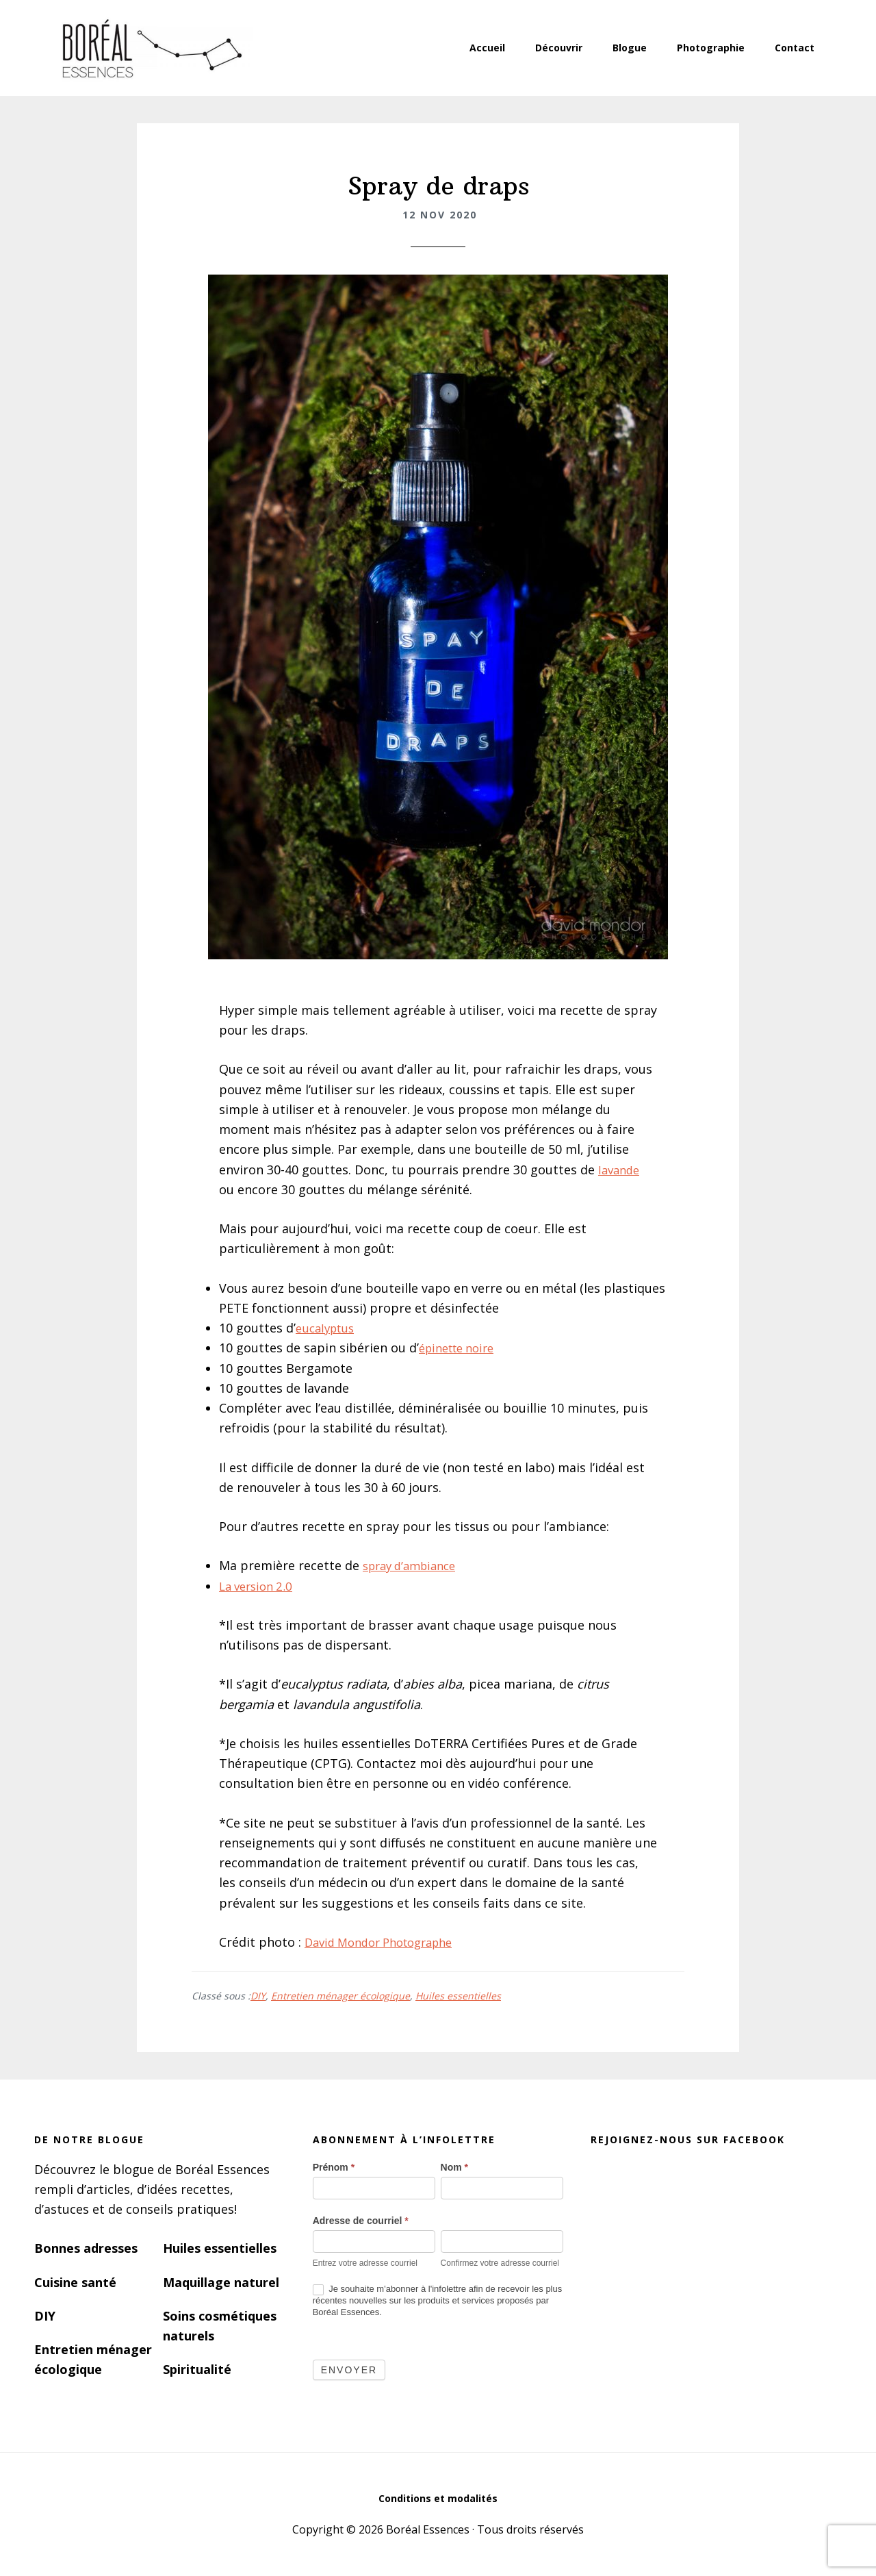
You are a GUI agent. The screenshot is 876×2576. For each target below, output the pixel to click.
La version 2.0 (259, 1586)
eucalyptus (328, 1327)
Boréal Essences (150, 48)
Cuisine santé (75, 2282)
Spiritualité (197, 2369)
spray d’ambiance (414, 1565)
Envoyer (349, 2369)
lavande (620, 1169)
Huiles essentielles (458, 1995)
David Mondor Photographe (387, 1942)
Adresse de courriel (361, 2220)
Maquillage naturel (221, 2282)
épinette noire (461, 1347)
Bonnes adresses (86, 2248)
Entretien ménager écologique (340, 1995)
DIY (258, 1995)
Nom (454, 2167)
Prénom (334, 2167)
